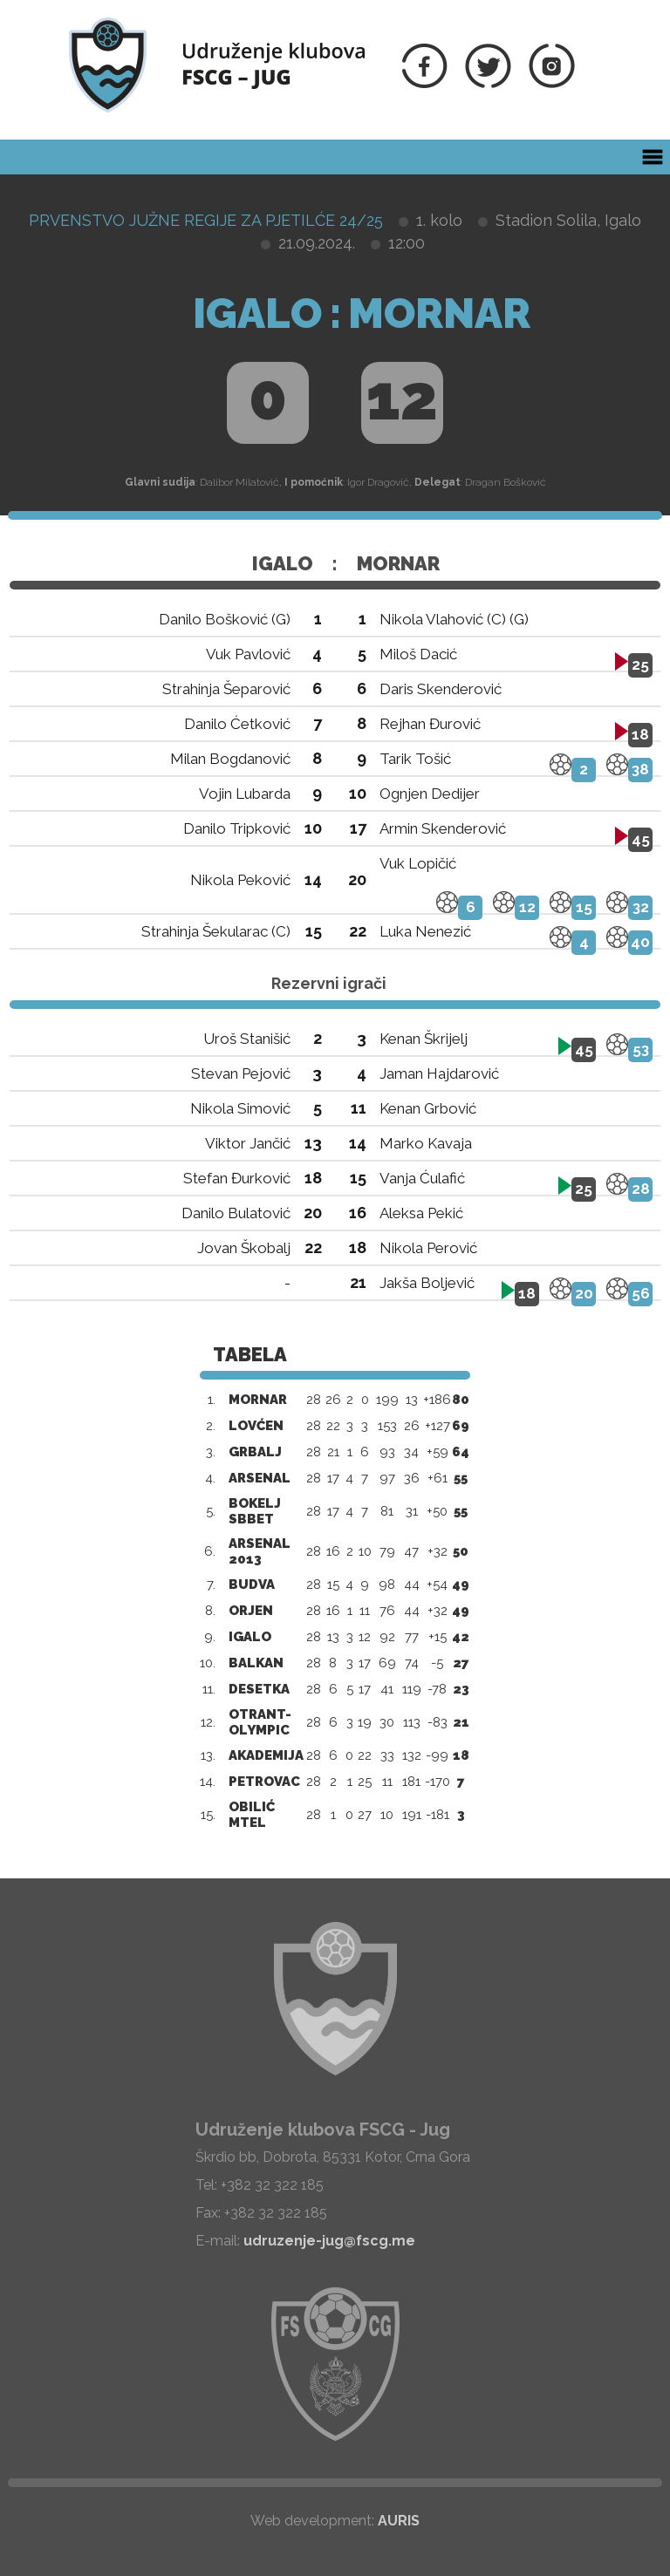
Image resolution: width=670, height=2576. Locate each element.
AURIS (399, 2520)
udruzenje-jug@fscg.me (329, 2240)
